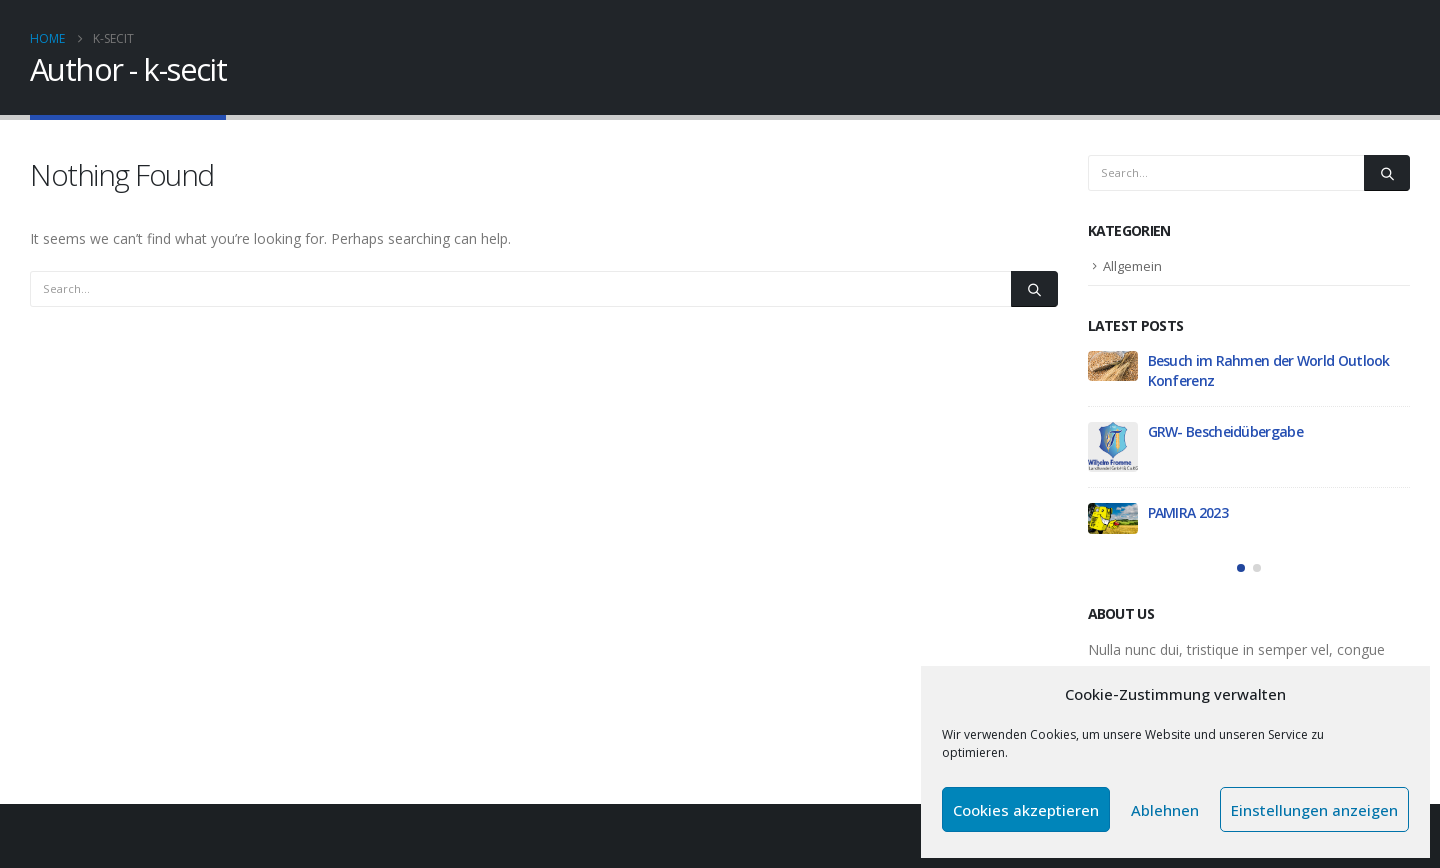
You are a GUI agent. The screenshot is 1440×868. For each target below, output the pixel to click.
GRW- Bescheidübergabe (1225, 431)
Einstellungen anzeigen (1314, 810)
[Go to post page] (1113, 366)
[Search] (1034, 289)
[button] (1241, 568)
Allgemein (1132, 266)
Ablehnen (1165, 810)
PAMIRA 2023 (1188, 512)
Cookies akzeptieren (1026, 810)
